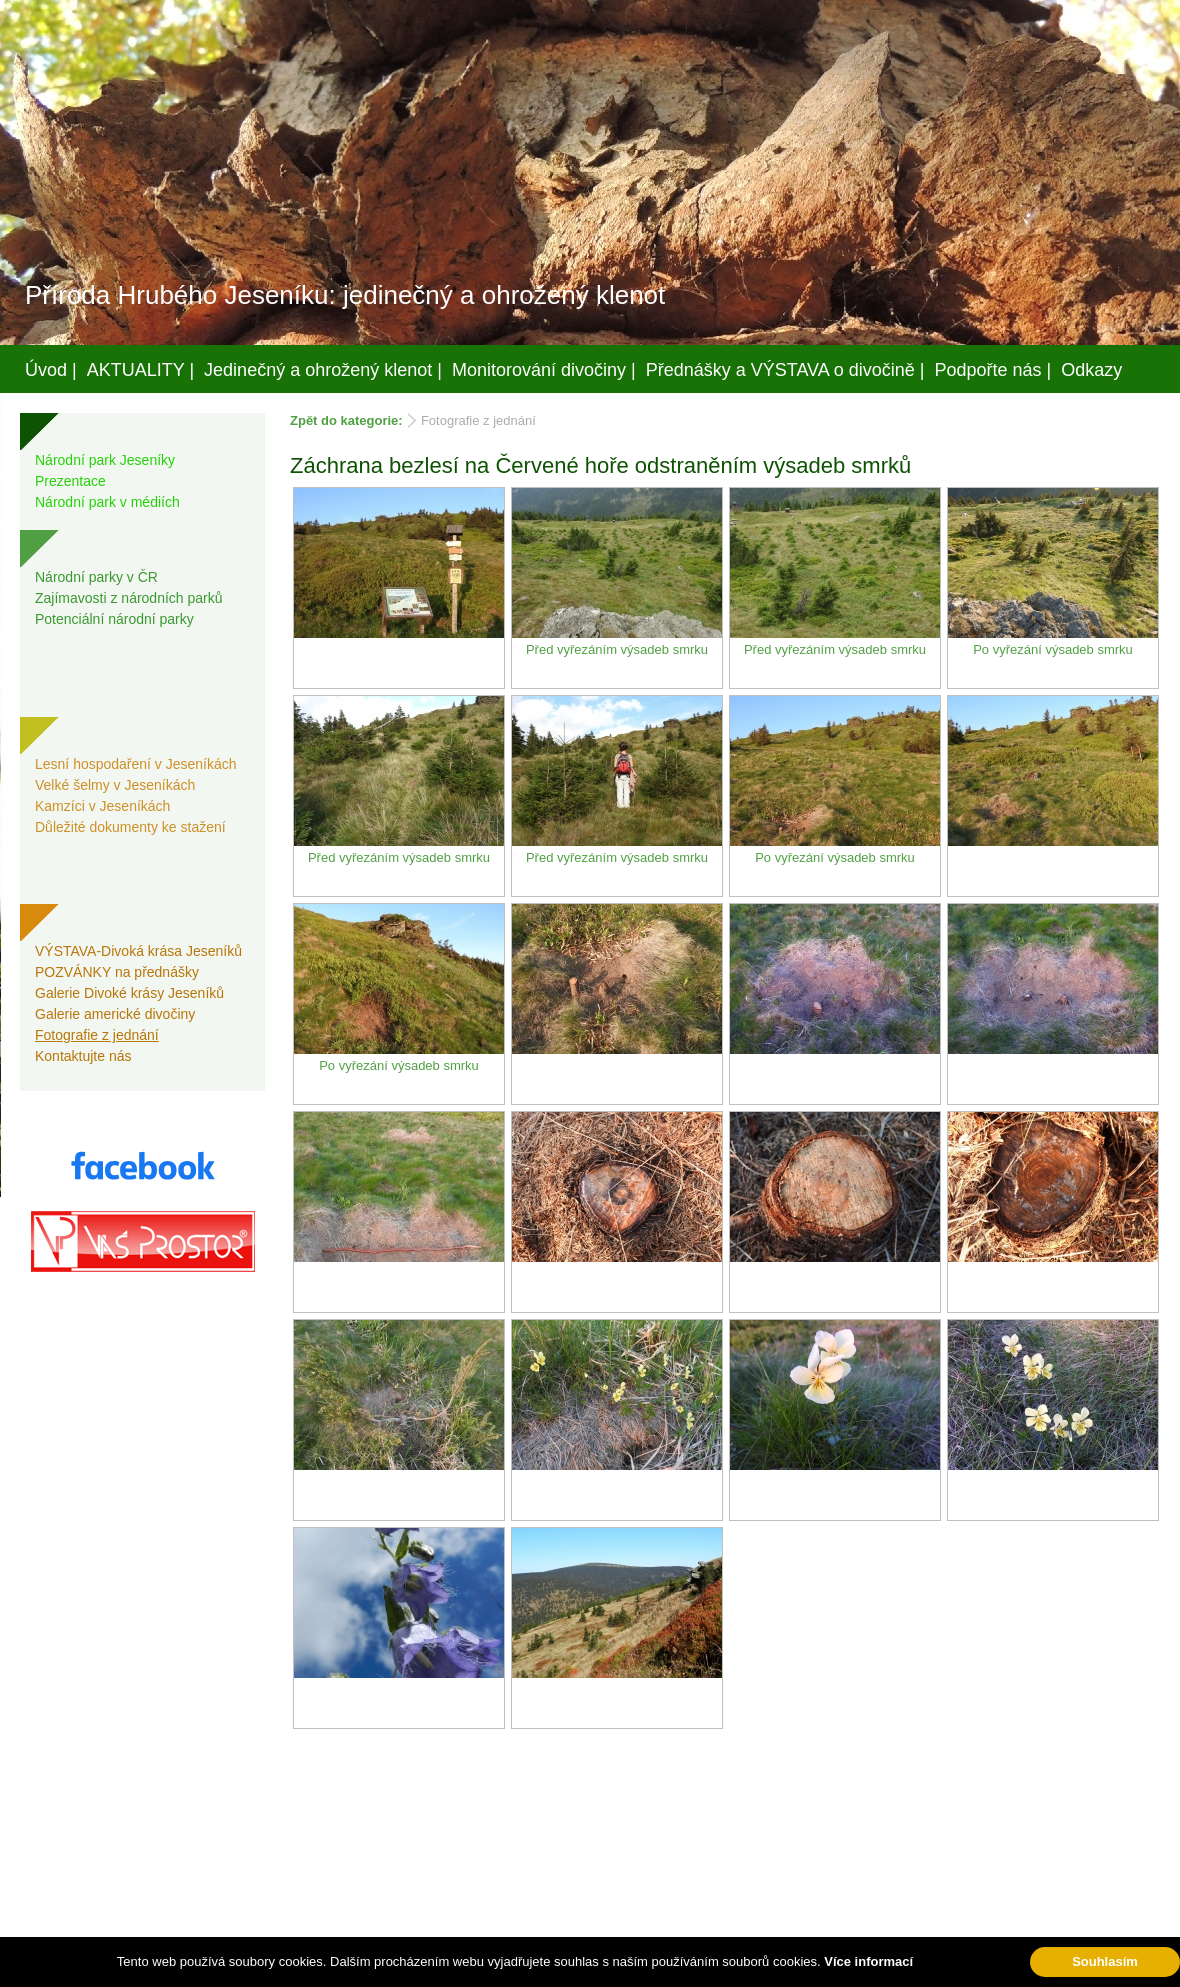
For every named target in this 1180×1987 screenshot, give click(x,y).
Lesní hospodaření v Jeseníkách (136, 764)
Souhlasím (1105, 1961)
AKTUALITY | (140, 370)
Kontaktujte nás (83, 1056)
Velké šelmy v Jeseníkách (115, 785)
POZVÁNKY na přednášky (117, 972)
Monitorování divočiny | (544, 370)
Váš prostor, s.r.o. (571, 1968)
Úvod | (51, 370)
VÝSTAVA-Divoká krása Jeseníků (138, 951)
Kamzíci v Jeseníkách (102, 806)
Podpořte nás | (993, 370)
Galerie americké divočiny (115, 1014)
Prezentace (70, 481)
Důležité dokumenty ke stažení (130, 827)
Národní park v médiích (107, 502)
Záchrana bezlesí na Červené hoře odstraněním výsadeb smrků (600, 465)
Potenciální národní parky (114, 619)
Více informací (868, 1961)
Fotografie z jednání (97, 1035)
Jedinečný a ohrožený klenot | (323, 370)
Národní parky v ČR (96, 577)
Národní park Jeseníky (105, 460)
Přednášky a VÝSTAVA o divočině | (785, 370)
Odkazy (1091, 370)
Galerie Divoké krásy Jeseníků (129, 993)
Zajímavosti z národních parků (129, 598)
